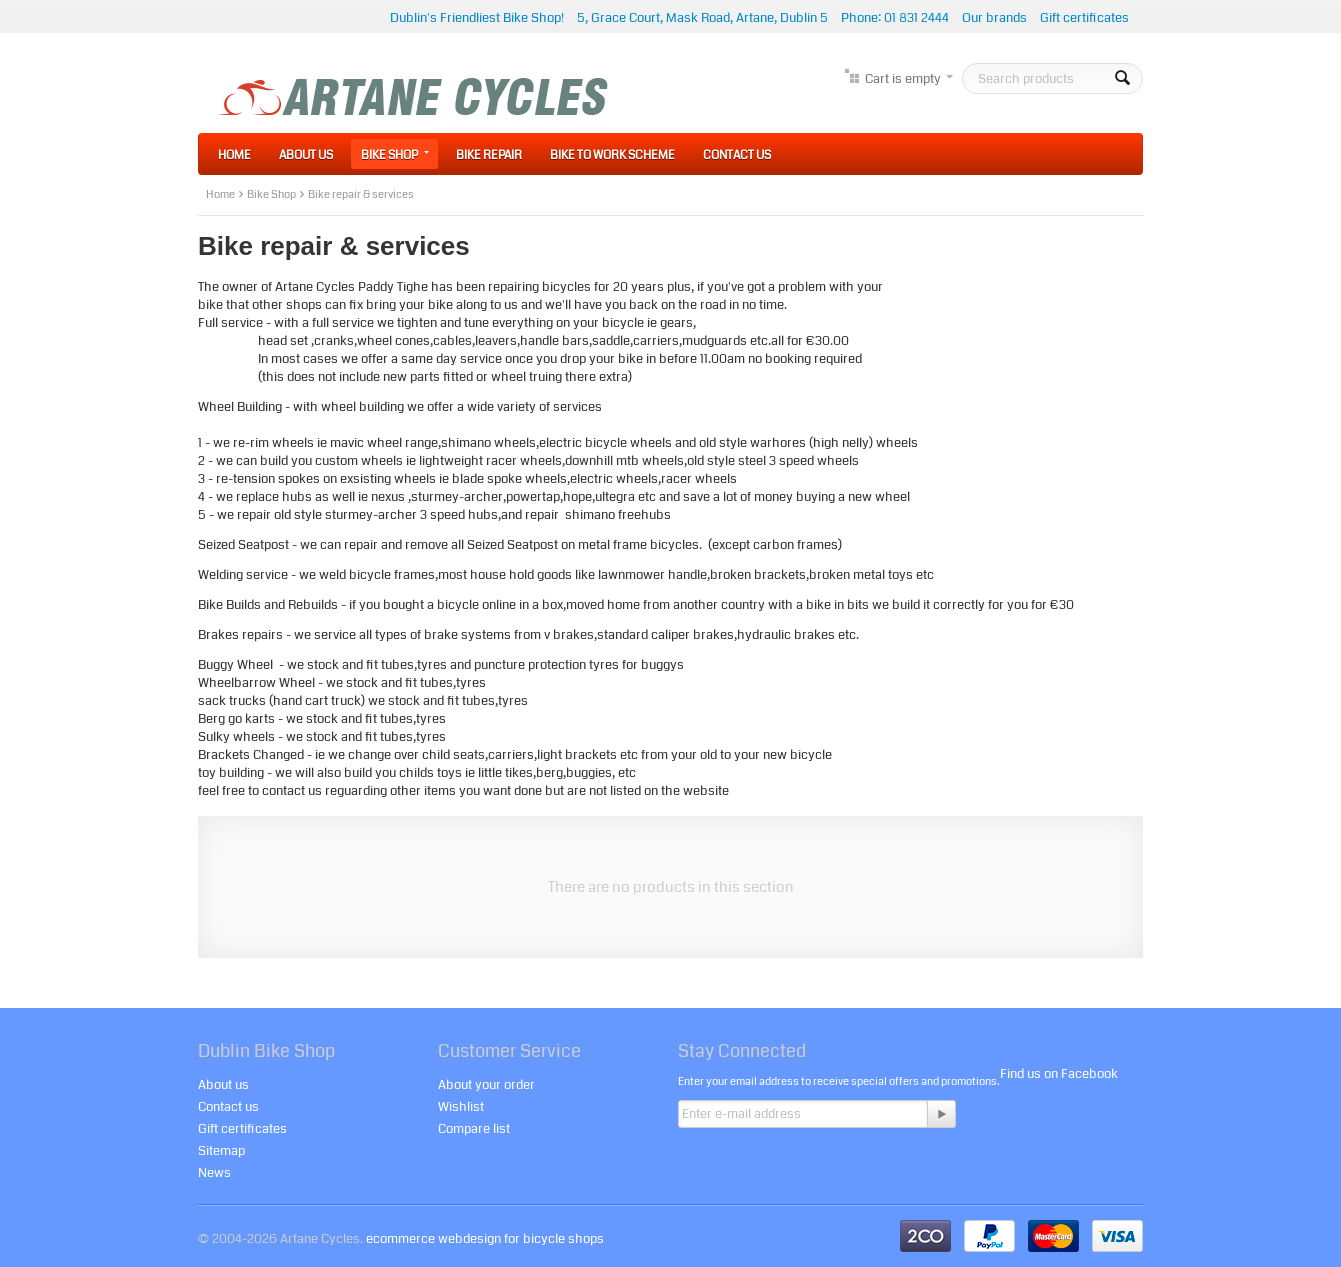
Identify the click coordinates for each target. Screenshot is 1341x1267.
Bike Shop (395, 155)
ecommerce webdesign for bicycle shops (485, 1239)
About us (223, 1085)
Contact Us (737, 155)
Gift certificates (1084, 18)
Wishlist (461, 1107)
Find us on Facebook (1059, 1074)
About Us (306, 155)
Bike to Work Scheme (612, 155)
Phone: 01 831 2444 (895, 18)
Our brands (994, 18)
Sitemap (221, 1151)
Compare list (474, 1129)
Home (234, 155)
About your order (486, 1085)
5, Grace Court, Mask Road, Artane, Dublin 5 (702, 18)
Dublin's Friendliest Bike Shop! (477, 18)
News (214, 1173)
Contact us (228, 1107)
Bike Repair (489, 155)
